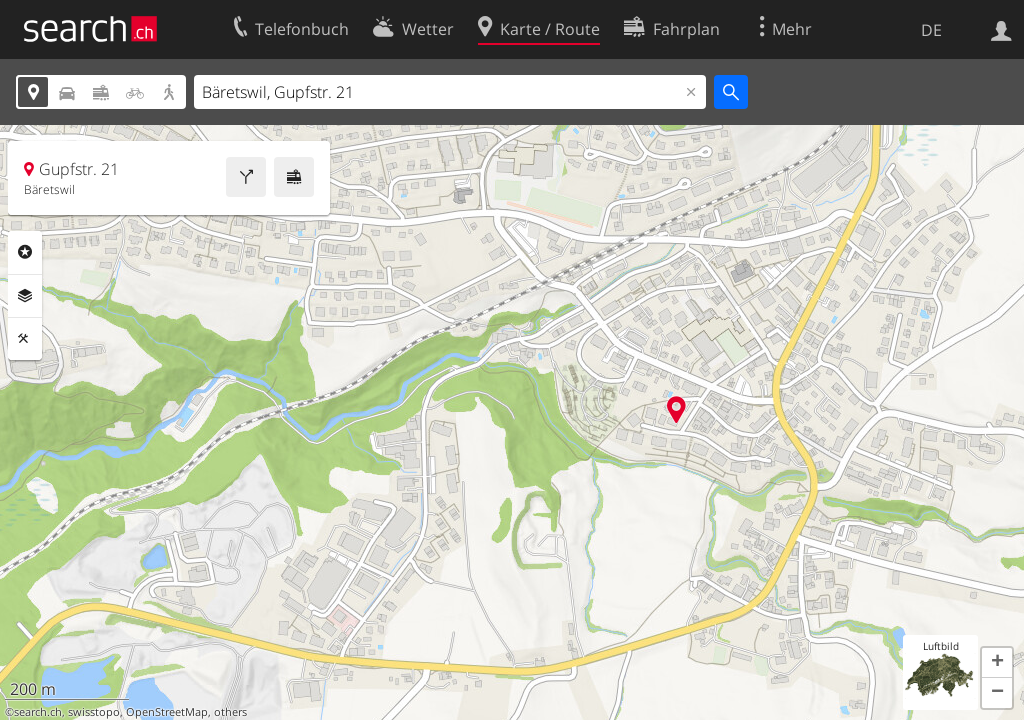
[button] (997, 663)
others (230, 712)
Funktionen (25, 339)
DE (931, 30)
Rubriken (25, 252)
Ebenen (25, 296)
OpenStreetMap (167, 712)
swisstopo (94, 712)
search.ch (38, 712)
